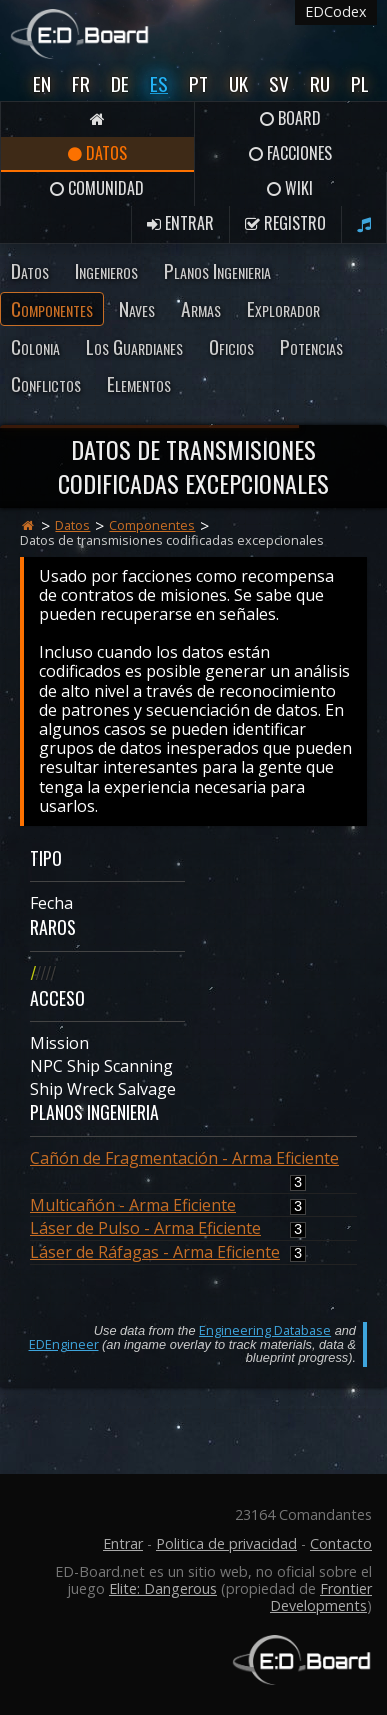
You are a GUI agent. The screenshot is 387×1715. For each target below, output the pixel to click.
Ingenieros (106, 270)
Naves (137, 308)
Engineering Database (265, 1330)
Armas (201, 308)
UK (238, 83)
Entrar (180, 223)
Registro (285, 223)
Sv (279, 83)
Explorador (283, 308)
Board (290, 118)
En (42, 83)
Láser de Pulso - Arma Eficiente (145, 1228)
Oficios (231, 346)
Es (159, 83)
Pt (198, 83)
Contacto (341, 1543)
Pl (360, 83)
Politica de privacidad (226, 1543)
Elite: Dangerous (163, 1588)
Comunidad (97, 188)
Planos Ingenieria (217, 270)
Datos (97, 153)
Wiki (290, 188)
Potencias (311, 346)
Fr (81, 83)
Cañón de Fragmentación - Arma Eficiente (184, 1158)
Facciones (290, 153)
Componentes (52, 308)
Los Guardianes (134, 346)
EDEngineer (64, 1344)
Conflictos (46, 383)
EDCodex (336, 11)
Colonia (35, 346)
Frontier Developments (321, 1597)
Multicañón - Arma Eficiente (133, 1205)
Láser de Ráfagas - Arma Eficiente (155, 1252)
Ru (320, 83)
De (120, 83)
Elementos (139, 383)
